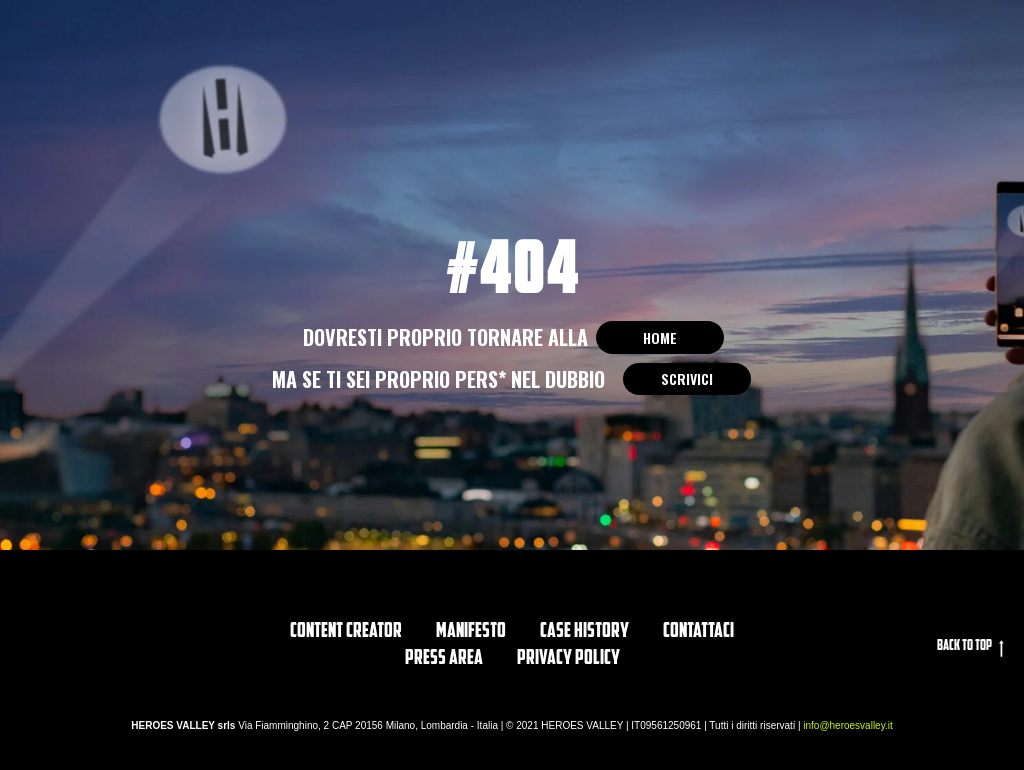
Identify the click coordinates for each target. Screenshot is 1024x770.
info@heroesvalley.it (847, 725)
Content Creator (346, 632)
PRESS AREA (444, 659)
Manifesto (471, 632)
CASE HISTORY (584, 632)
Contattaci (698, 632)
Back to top (970, 648)
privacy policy (568, 659)
